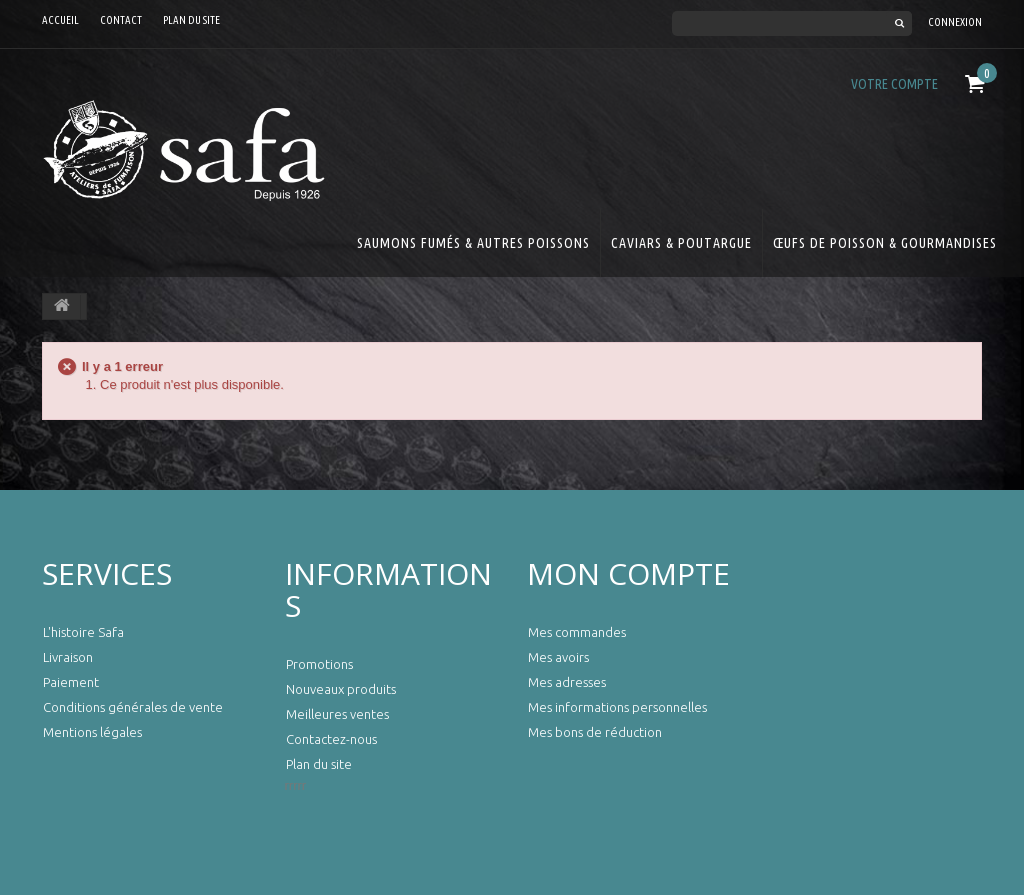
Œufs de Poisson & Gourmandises (885, 243)
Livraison (68, 657)
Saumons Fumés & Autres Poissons (473, 243)
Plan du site (191, 20)
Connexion (955, 22)
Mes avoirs (558, 657)
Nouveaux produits (341, 689)
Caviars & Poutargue (681, 243)
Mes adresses (567, 682)
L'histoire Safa (83, 632)
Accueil (60, 20)
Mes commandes (577, 632)
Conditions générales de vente (133, 707)
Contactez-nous (331, 739)
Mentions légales (92, 732)
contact (121, 20)
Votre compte (894, 84)
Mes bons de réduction (595, 732)
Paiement (71, 682)
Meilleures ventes (337, 714)
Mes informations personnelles (617, 707)
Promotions (319, 664)
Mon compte (628, 573)
